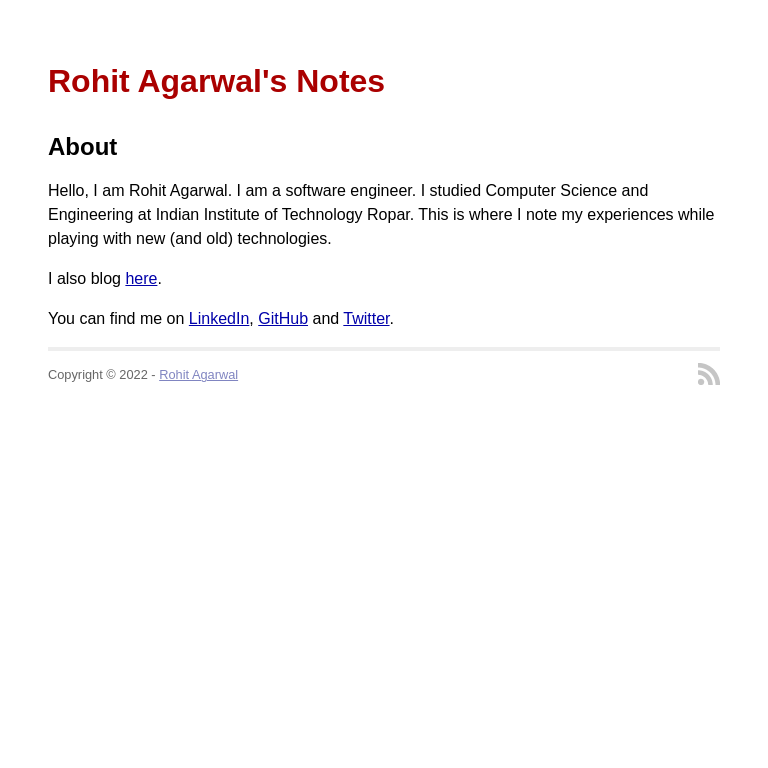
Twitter (366, 318)
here (141, 278)
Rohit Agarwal (198, 374)
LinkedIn (219, 318)
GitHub (283, 318)
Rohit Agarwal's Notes (216, 81)
